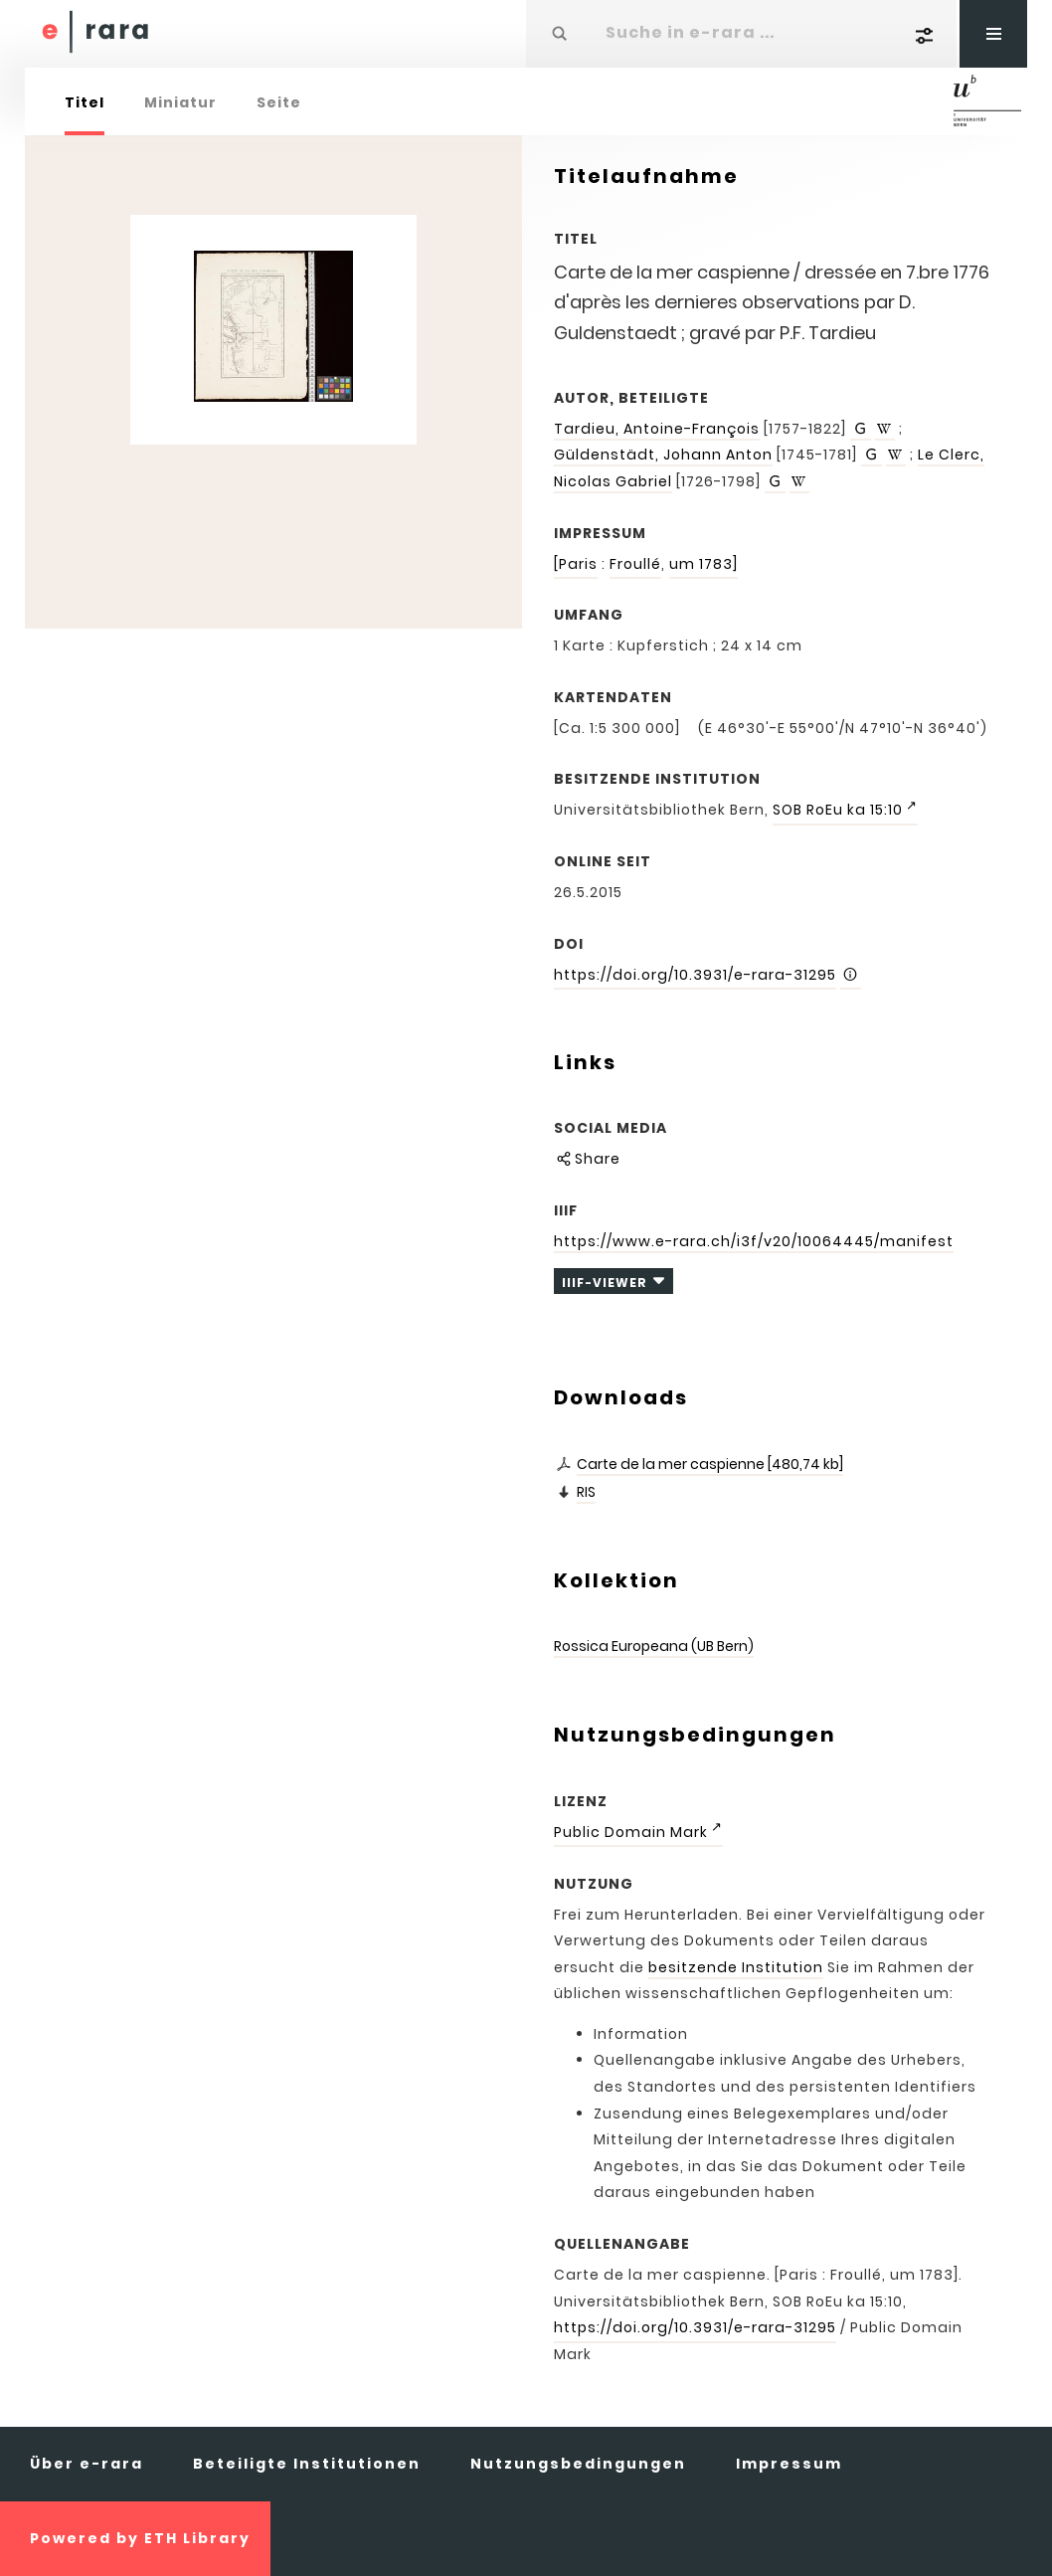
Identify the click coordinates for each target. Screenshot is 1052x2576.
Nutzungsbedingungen (578, 2464)
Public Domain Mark (631, 1832)
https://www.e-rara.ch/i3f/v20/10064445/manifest (754, 1241)
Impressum (789, 2464)
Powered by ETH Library (140, 2538)
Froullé (635, 564)
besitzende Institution (735, 1967)
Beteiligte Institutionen (307, 2464)
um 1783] (703, 564)
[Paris (576, 564)
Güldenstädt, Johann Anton (663, 454)
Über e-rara (86, 2464)
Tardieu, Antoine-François (657, 429)
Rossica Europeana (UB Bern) (654, 1646)
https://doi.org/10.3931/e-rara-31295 (695, 975)
